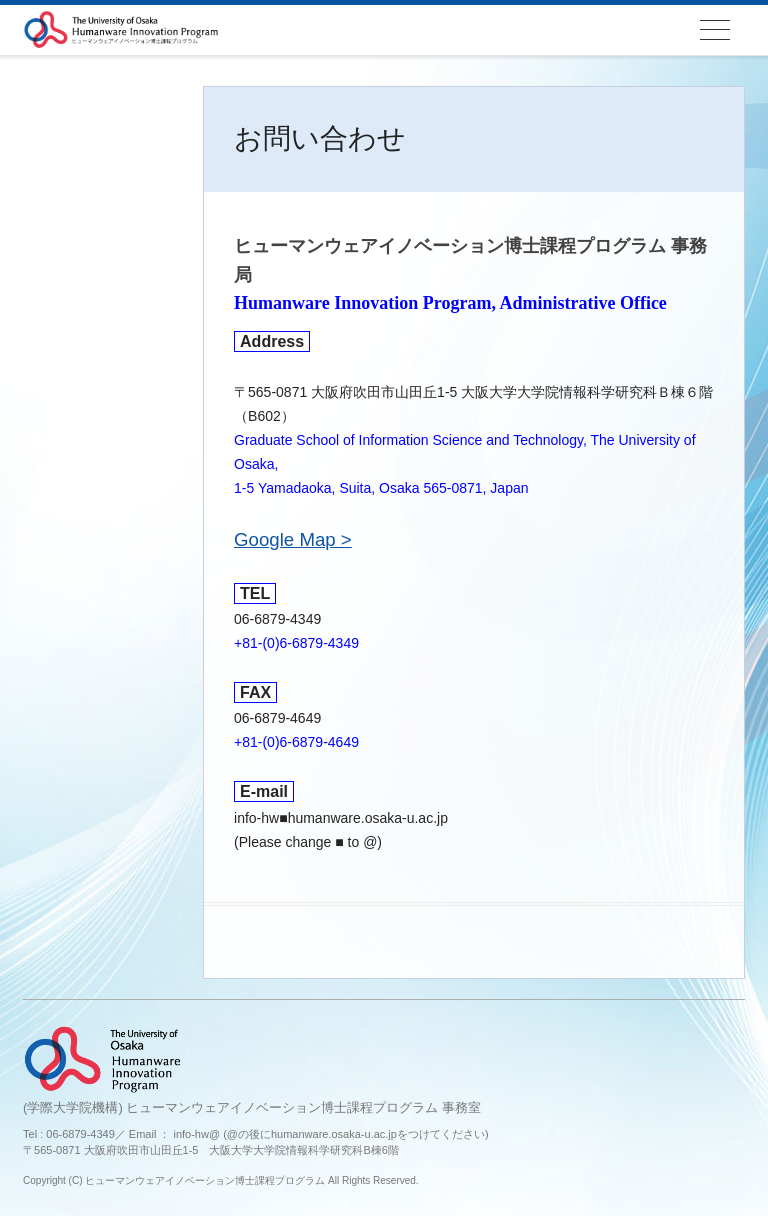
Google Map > (293, 539)
